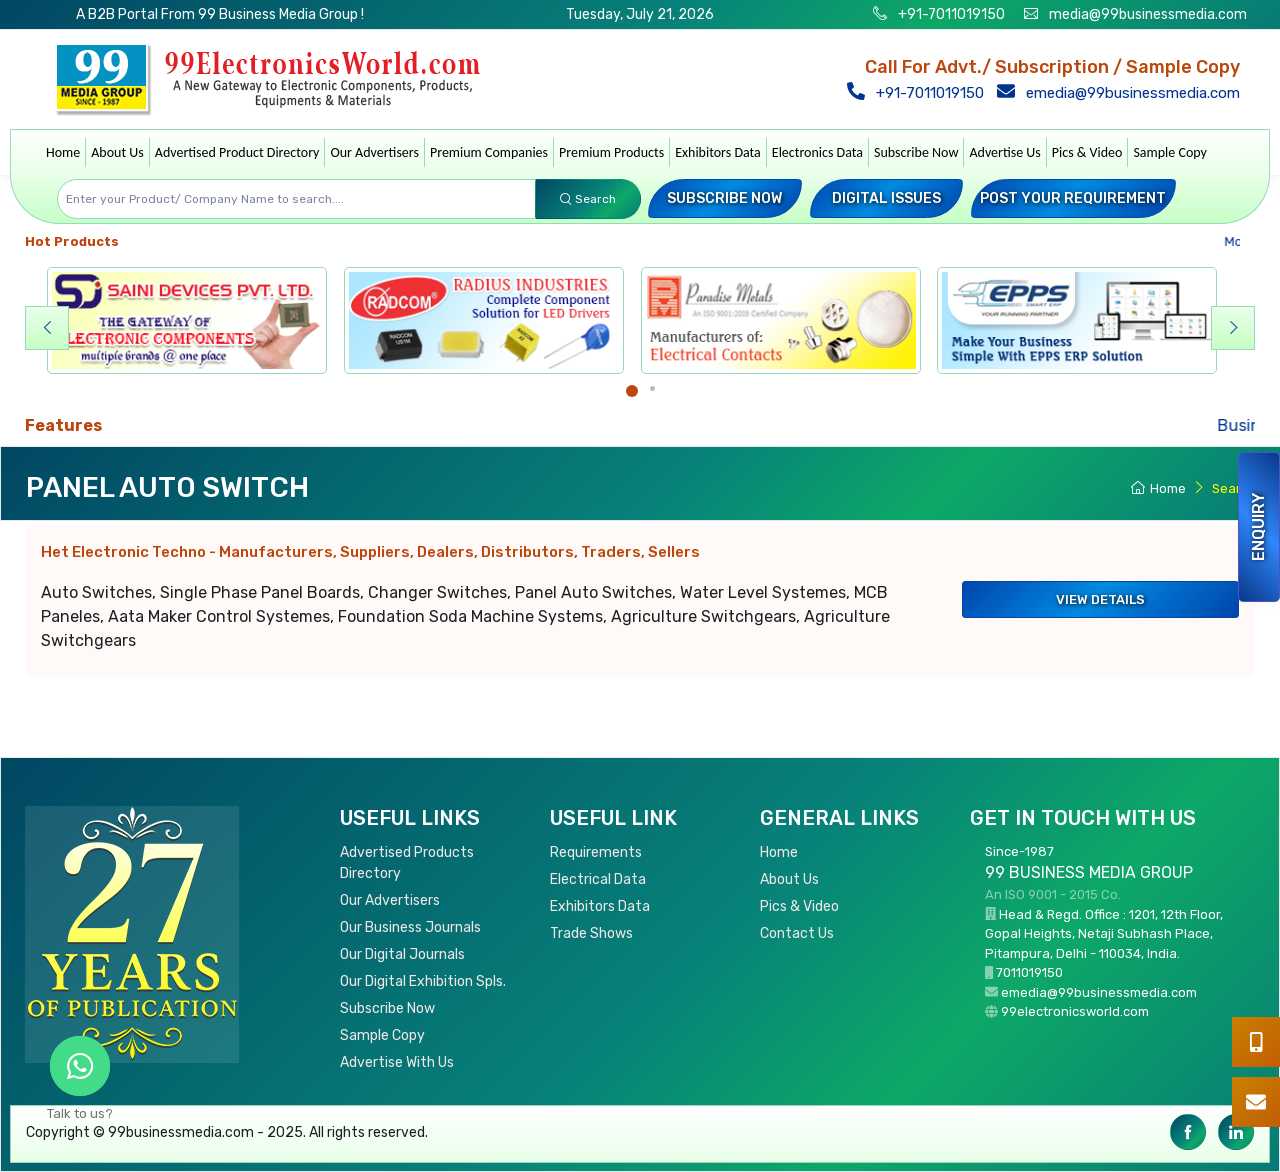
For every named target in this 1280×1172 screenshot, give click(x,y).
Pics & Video (1087, 152)
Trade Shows (591, 933)
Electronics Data (817, 152)
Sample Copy (1170, 152)
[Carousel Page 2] (652, 388)
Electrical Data (598, 879)
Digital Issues (886, 198)
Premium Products (611, 152)
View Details (1100, 599)
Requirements (596, 852)
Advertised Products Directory (407, 863)
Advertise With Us (397, 1062)
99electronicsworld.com (1075, 1011)
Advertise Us (1004, 152)
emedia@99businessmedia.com (1122, 93)
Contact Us (797, 933)
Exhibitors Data (718, 152)
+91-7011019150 (950, 14)
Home (63, 152)
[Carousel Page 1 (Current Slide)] (632, 391)
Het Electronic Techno (370, 552)
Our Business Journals (410, 927)
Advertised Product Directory (237, 152)
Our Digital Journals (402, 954)
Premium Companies (489, 152)
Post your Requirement (1073, 198)
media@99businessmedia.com (1148, 14)
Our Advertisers (374, 152)
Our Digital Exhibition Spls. (423, 981)
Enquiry (1258, 527)
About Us (117, 152)
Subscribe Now (916, 152)
